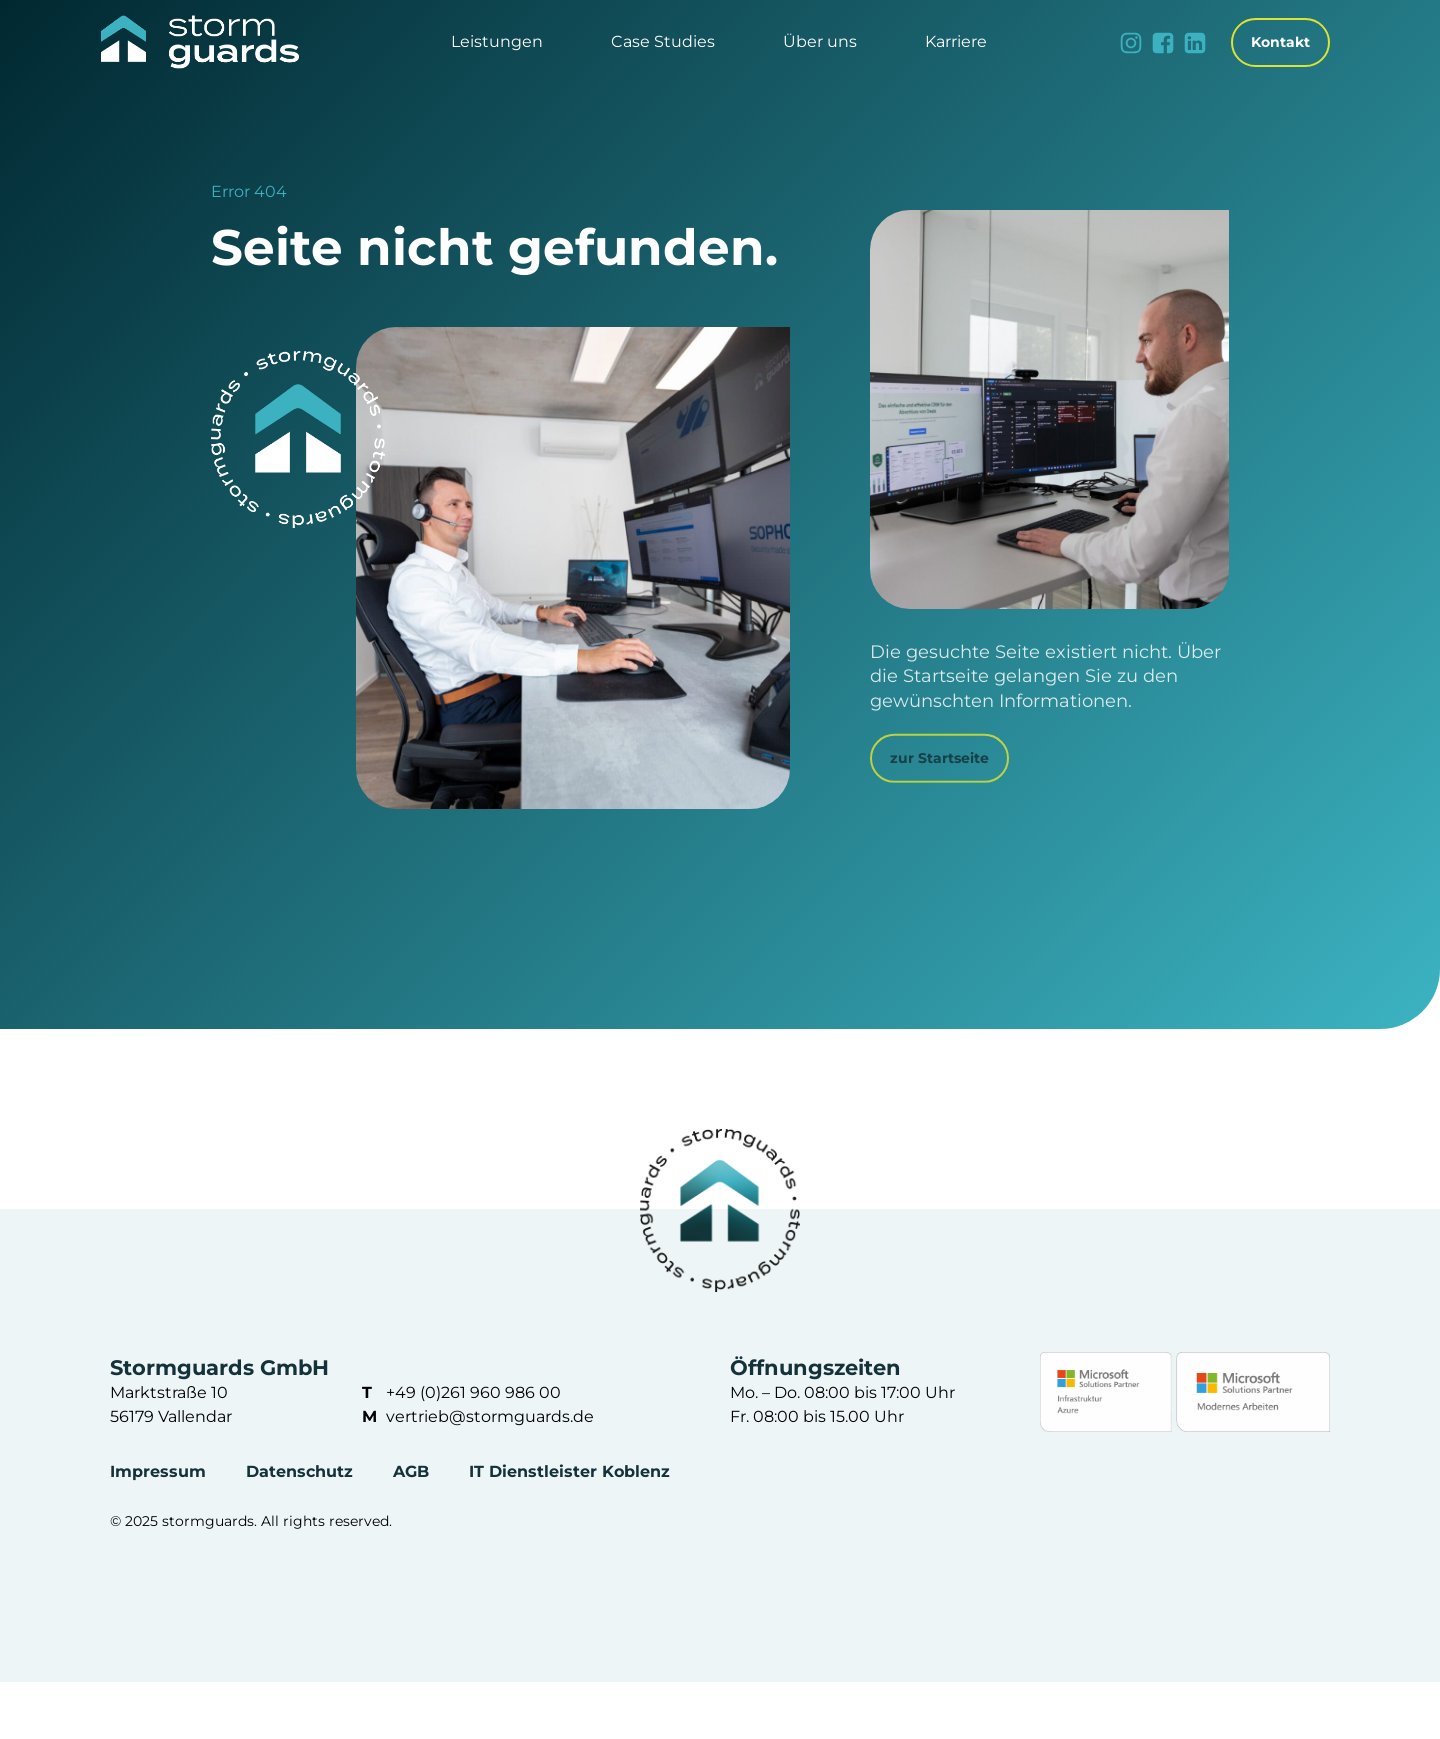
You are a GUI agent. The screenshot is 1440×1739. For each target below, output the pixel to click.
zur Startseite (939, 758)
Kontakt (1280, 42)
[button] (497, 42)
